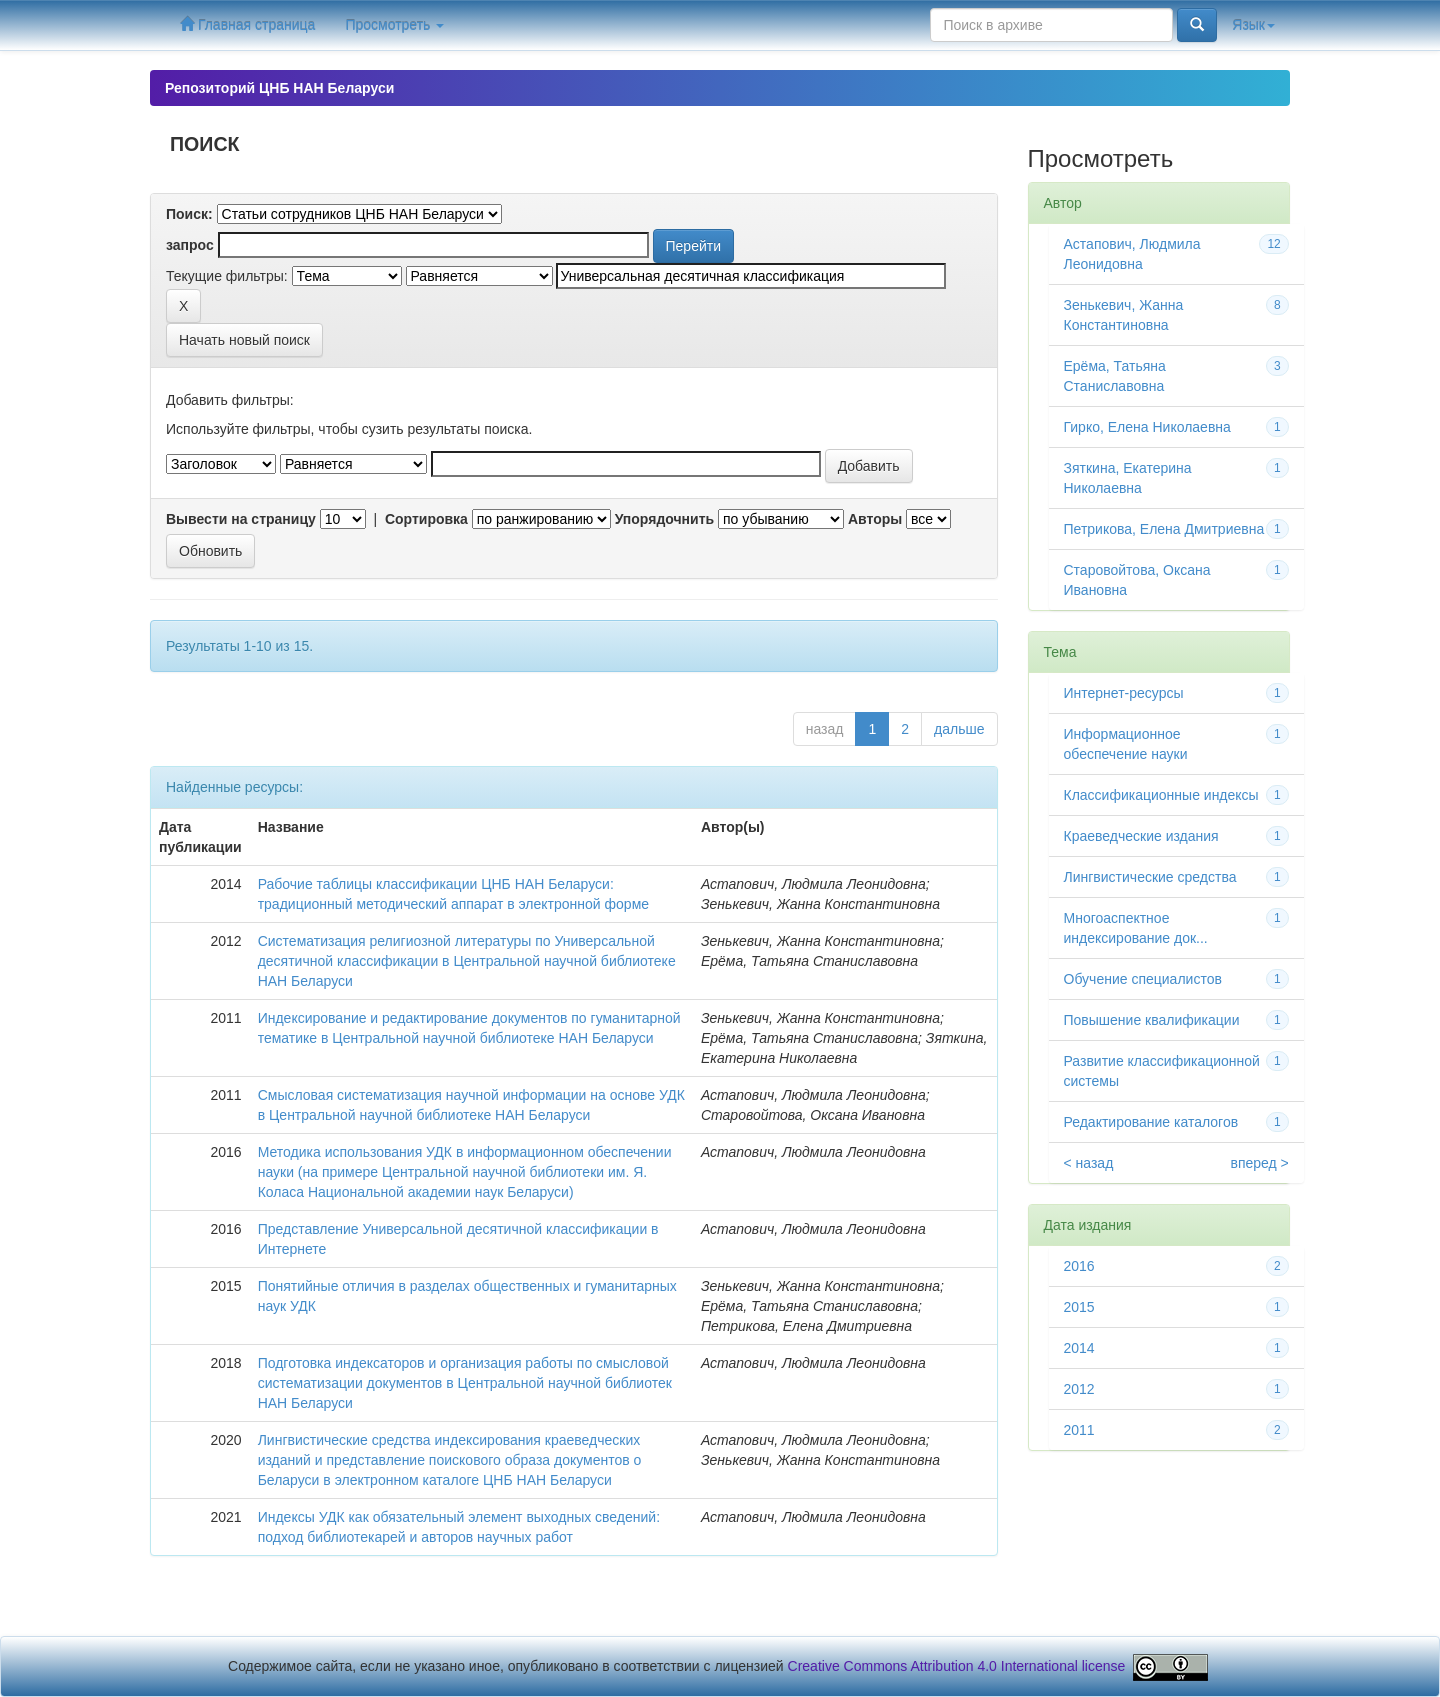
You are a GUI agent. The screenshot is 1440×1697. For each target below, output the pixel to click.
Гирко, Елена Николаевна (1147, 427)
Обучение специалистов (1143, 979)
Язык (1253, 25)
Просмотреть (394, 25)
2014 (1079, 1348)
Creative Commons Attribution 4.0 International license (957, 1666)
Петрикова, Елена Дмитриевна (1164, 529)
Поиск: (189, 214)
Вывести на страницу (241, 519)
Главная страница (247, 24)
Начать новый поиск (244, 340)
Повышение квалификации (1152, 1020)
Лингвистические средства (1150, 877)
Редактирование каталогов (1151, 1122)
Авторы (875, 519)
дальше (959, 729)
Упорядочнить (664, 519)
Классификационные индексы (1161, 795)
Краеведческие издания (1141, 836)
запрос (190, 245)
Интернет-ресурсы (1124, 693)
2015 (1079, 1307)
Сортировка (426, 519)
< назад (1089, 1163)
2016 (1079, 1266)
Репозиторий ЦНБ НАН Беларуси (279, 88)
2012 (1079, 1389)
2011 (1079, 1430)
